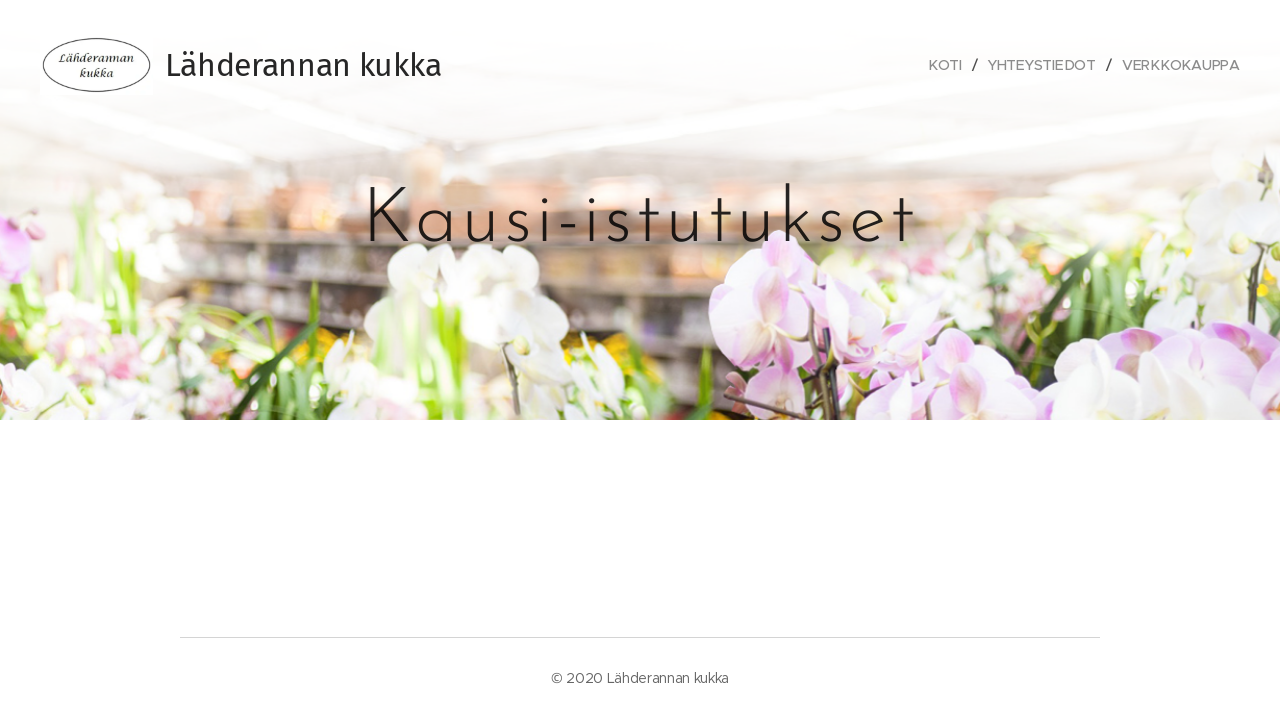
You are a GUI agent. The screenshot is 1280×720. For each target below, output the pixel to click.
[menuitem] (951, 65)
